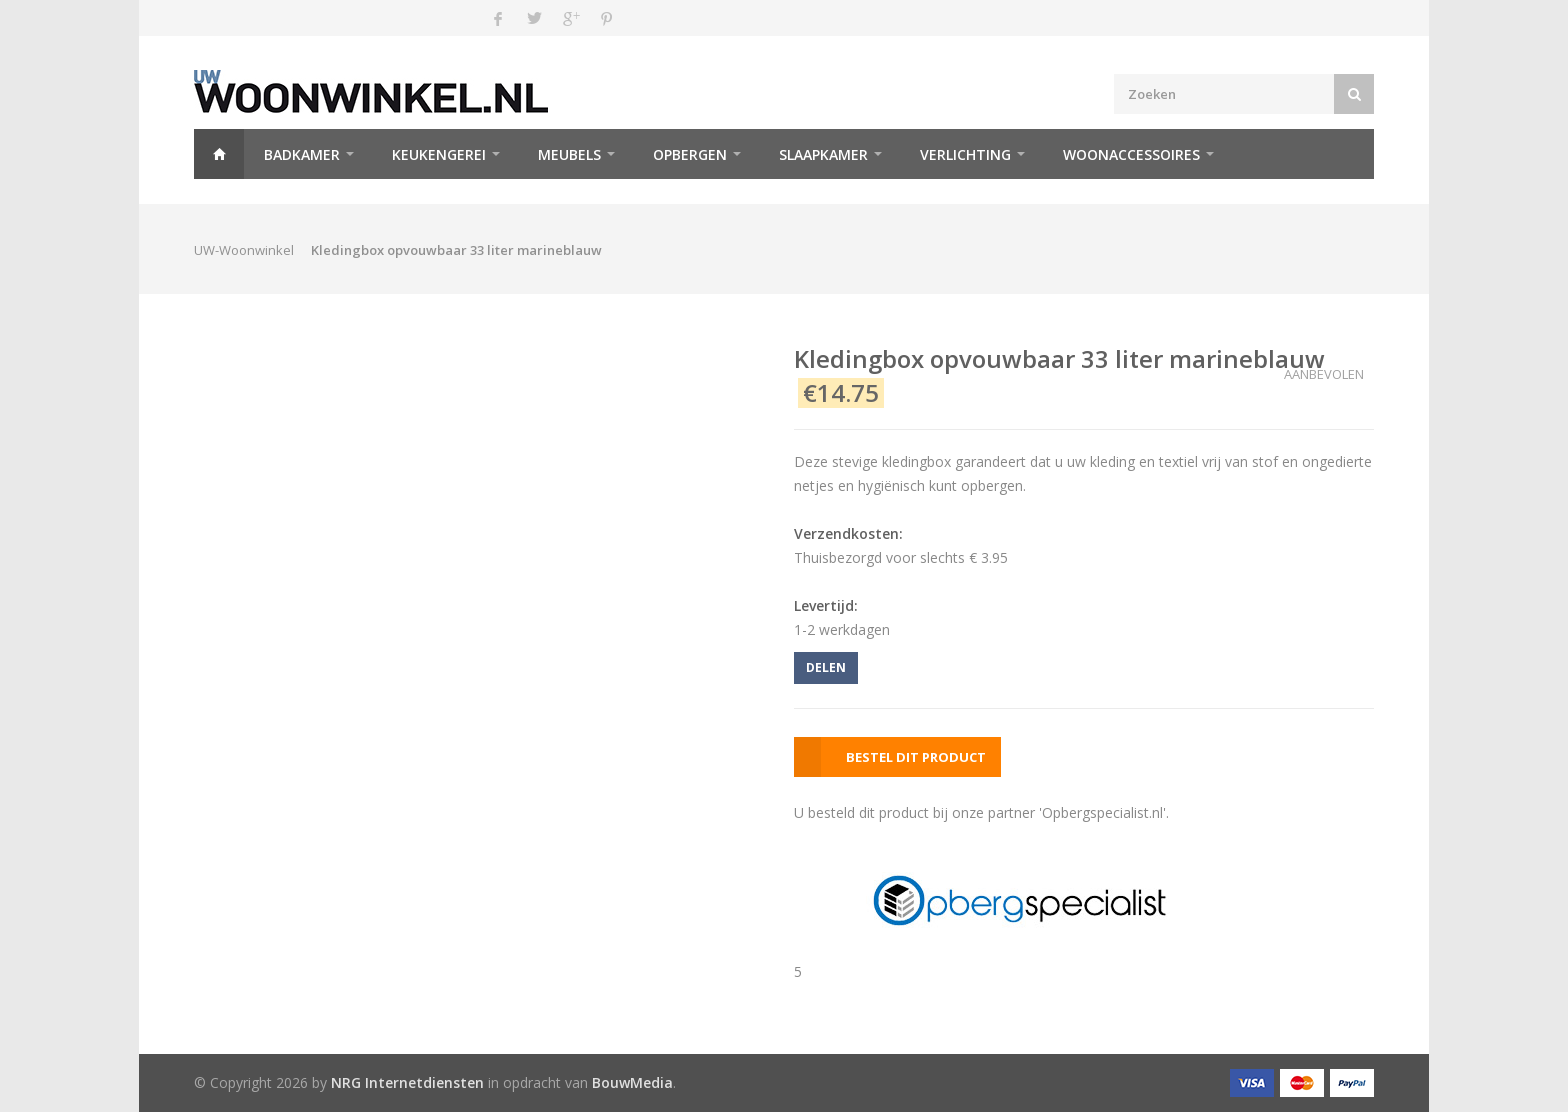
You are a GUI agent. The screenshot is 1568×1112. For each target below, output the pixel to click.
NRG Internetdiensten (407, 1082)
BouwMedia (632, 1082)
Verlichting (965, 154)
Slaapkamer (823, 154)
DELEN (826, 667)
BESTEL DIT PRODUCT (916, 757)
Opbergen (690, 154)
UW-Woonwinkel (244, 250)
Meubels (569, 154)
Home (219, 154)
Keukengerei (439, 154)
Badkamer (302, 154)
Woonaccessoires (1131, 154)
